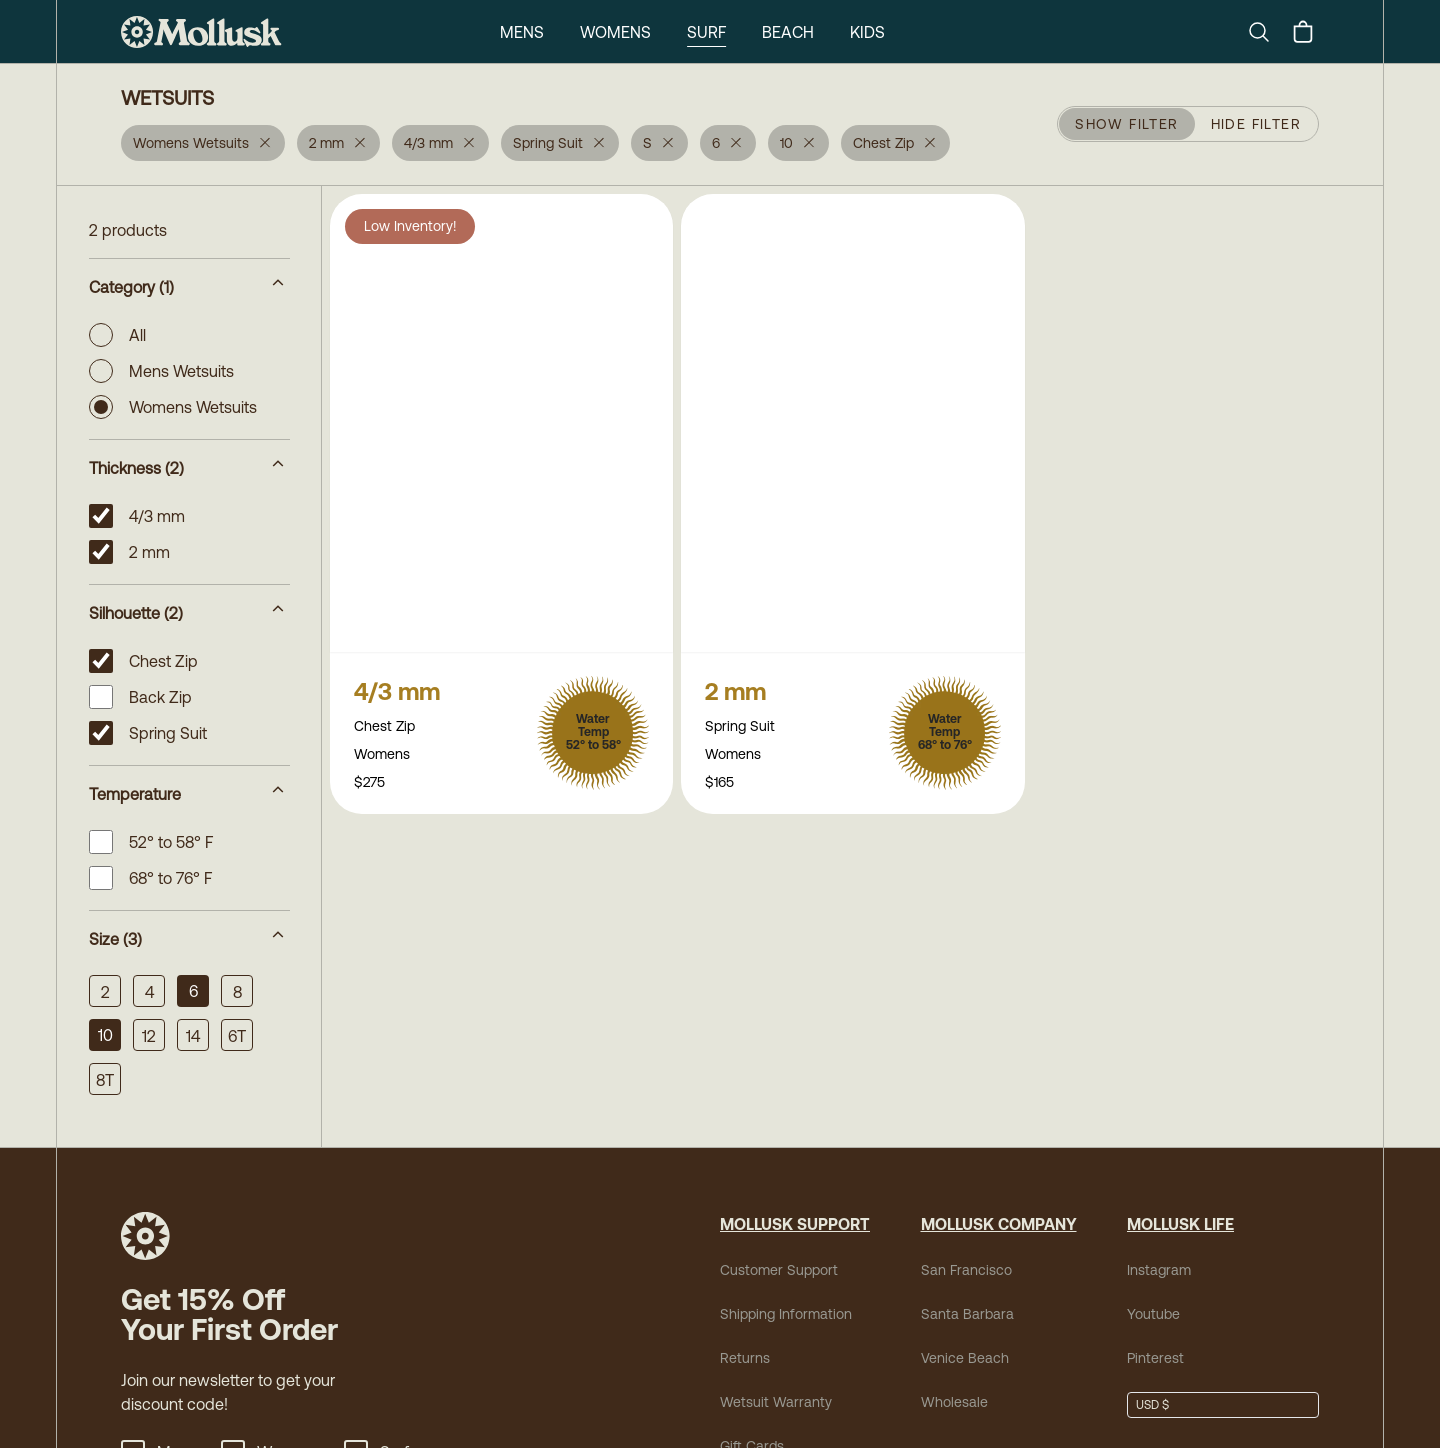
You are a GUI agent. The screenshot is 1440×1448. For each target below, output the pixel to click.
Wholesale (954, 1402)
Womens (615, 32)
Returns (745, 1358)
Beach (788, 32)
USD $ (1152, 1405)
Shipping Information (786, 1314)
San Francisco (966, 1270)
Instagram (1159, 1270)
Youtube (1153, 1314)
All (117, 335)
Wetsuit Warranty (776, 1402)
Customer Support (779, 1270)
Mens (522, 32)
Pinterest (1155, 1358)
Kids (867, 32)
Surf (706, 32)
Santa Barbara (967, 1314)
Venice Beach (965, 1358)
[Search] (1267, 32)
